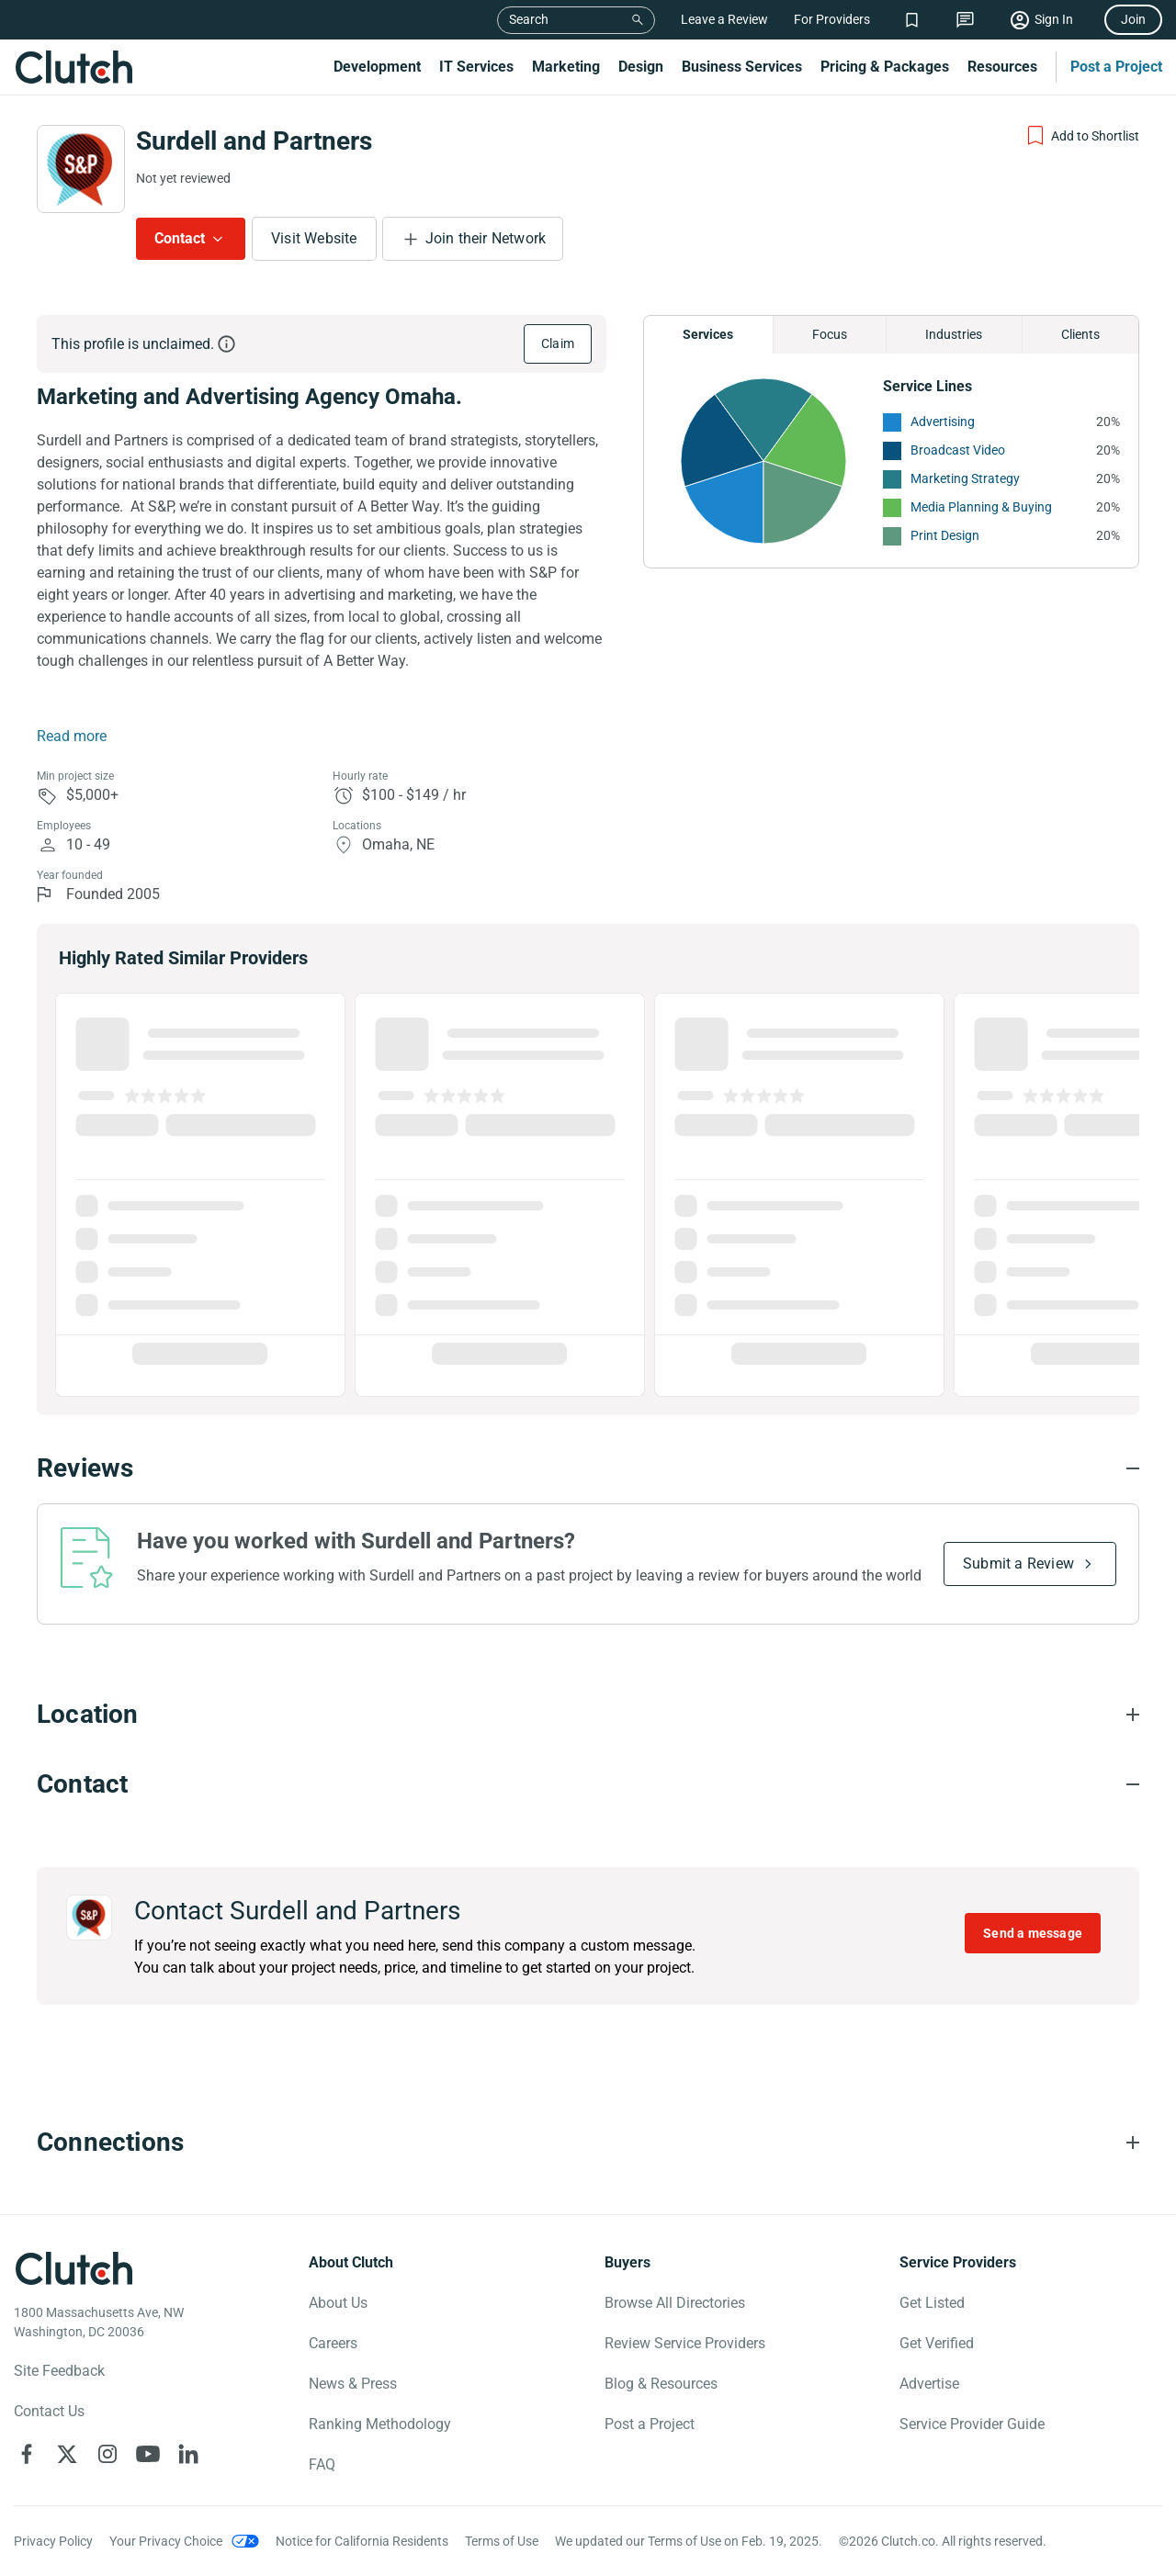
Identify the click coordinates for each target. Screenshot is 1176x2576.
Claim (557, 343)
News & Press (353, 2383)
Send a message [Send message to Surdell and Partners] (1032, 1933)
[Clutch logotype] (73, 2268)
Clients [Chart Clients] (1080, 334)
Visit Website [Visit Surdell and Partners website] (314, 238)
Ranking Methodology (380, 2424)
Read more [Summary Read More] (72, 736)
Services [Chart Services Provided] (708, 334)
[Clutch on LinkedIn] (188, 2454)
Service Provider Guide (972, 2424)
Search (528, 19)
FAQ (322, 2464)
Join (1133, 19)
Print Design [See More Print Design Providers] (944, 535)
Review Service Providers (685, 2343)
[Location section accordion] (588, 1714)
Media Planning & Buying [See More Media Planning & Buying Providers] (981, 507)
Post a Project (1116, 66)
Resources (1002, 66)
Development (377, 66)
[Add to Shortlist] (1081, 136)
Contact (179, 238)
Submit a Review (1018, 1563)
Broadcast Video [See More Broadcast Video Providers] (957, 450)
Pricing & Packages (884, 66)
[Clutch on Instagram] (107, 2454)
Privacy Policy (53, 2541)
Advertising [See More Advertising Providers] (942, 421)
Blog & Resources (661, 2383)
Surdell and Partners (254, 141)
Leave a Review (724, 19)
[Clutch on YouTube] (148, 2454)
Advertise (929, 2383)
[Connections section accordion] (588, 2142)
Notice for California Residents (362, 2541)
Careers (333, 2343)
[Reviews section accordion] (588, 1468)
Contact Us (49, 2411)
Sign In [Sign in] (1054, 19)
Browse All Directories (675, 2303)
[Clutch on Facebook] (27, 2454)
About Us (338, 2303)
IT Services (476, 66)
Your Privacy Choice (165, 2541)
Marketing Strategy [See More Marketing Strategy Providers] (965, 478)
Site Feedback (59, 2370)
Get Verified (936, 2343)
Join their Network (486, 238)
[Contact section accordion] (588, 1784)
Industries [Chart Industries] (953, 334)
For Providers (832, 19)
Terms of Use (501, 2541)
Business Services (742, 66)
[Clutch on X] (67, 2454)
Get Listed (932, 2303)
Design (640, 66)
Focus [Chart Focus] (829, 334)
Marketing (566, 66)
